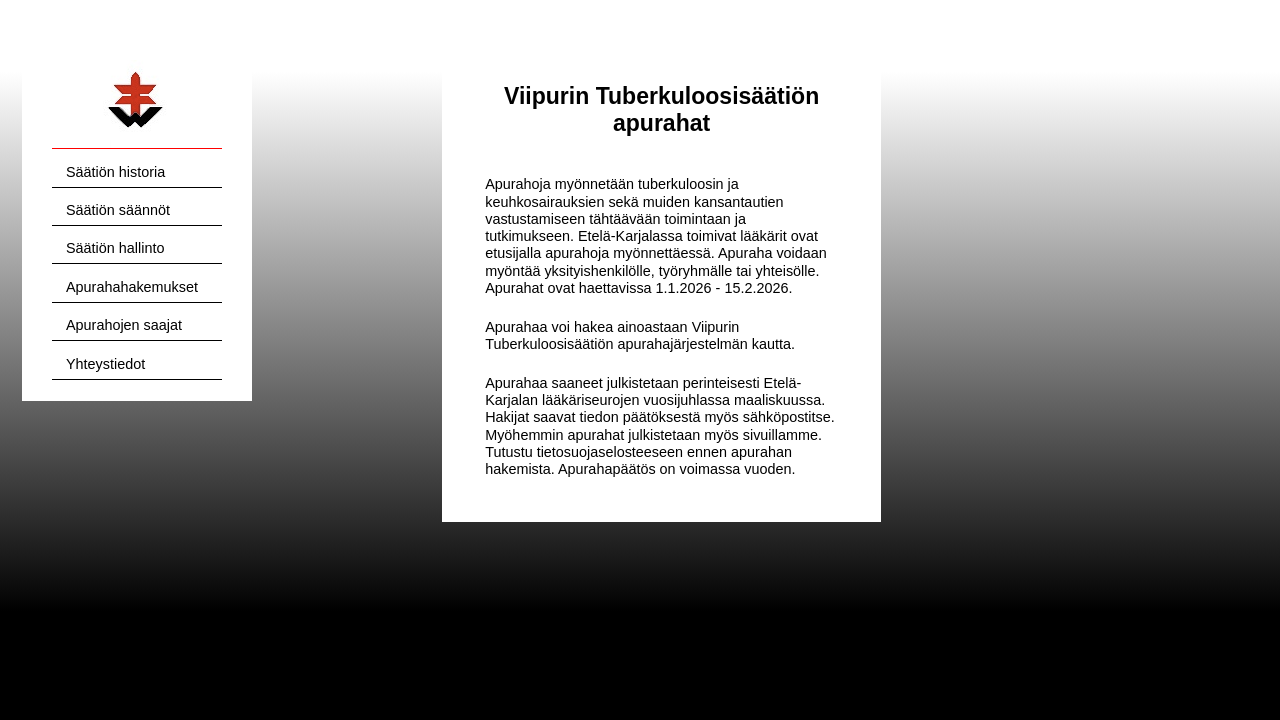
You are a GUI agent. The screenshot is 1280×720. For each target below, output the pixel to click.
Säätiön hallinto (115, 248)
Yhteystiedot (105, 364)
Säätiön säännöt (118, 210)
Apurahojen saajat (124, 325)
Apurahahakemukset (132, 287)
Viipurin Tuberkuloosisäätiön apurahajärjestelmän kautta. (640, 335)
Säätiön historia (115, 172)
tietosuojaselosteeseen (610, 452)
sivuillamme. (782, 435)
